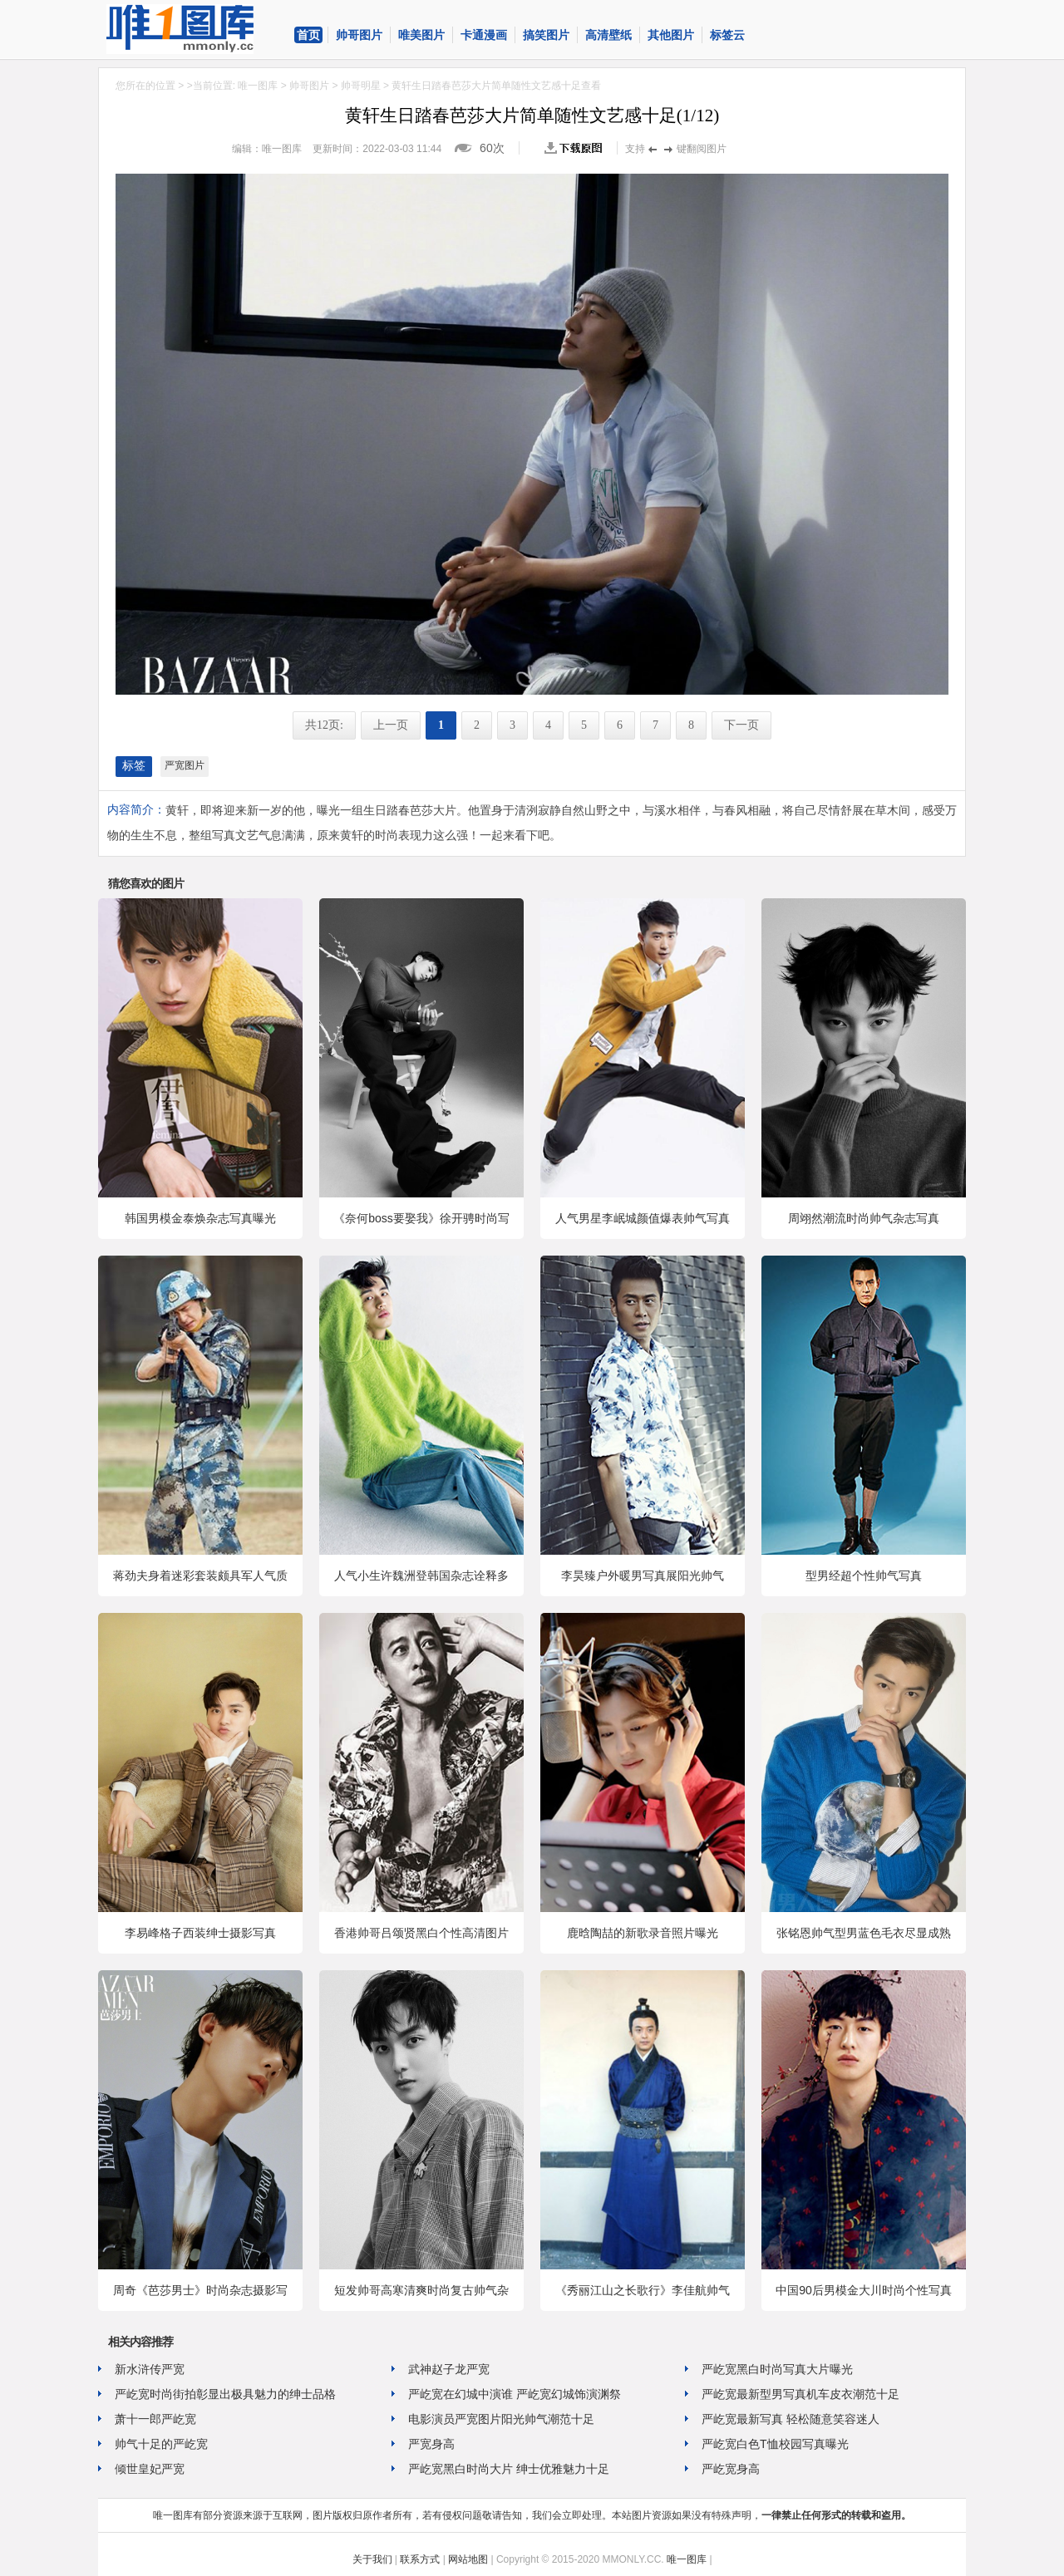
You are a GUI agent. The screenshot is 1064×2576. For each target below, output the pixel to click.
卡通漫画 (484, 35)
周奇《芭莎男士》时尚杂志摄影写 (200, 2290)
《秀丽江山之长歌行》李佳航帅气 (642, 2290)
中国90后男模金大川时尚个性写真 (864, 2290)
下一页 (741, 725)
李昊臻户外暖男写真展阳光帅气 (642, 1575)
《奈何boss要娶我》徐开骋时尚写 (421, 1218)
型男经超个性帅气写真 (863, 1575)
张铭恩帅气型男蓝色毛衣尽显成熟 (863, 1932)
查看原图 (577, 148)
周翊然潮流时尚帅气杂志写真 (863, 1218)
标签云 (727, 35)
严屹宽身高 (731, 2468)
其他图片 (671, 35)
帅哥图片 (359, 35)
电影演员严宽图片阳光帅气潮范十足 (501, 2419)
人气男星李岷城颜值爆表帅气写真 (642, 1218)
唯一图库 (258, 85)
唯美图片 (421, 35)
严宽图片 (184, 765)
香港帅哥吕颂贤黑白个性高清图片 (421, 1932)
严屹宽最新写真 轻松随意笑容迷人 (790, 2419)
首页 (308, 35)
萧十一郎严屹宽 (155, 2419)
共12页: (324, 725)
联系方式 (420, 2559)
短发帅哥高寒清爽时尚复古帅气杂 (421, 2290)
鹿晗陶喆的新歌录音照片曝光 (642, 1932)
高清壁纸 (608, 35)
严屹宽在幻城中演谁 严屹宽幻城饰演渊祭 (514, 2394)
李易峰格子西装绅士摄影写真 (200, 1932)
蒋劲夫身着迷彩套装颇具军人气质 (200, 1575)
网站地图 (468, 2559)
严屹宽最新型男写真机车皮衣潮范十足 (800, 2394)
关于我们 (372, 2559)
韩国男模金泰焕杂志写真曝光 (200, 1218)
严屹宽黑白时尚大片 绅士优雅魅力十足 (508, 2468)
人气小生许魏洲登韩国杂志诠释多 (421, 1575)
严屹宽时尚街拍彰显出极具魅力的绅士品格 (225, 2394)
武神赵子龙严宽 (449, 2369)
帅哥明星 (361, 85)
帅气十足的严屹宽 (161, 2444)
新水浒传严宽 (150, 2369)
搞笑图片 (546, 35)
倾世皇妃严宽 (150, 2468)
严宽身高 (431, 2444)
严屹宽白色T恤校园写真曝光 (775, 2444)
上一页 (390, 725)
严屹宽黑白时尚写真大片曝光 (777, 2369)
